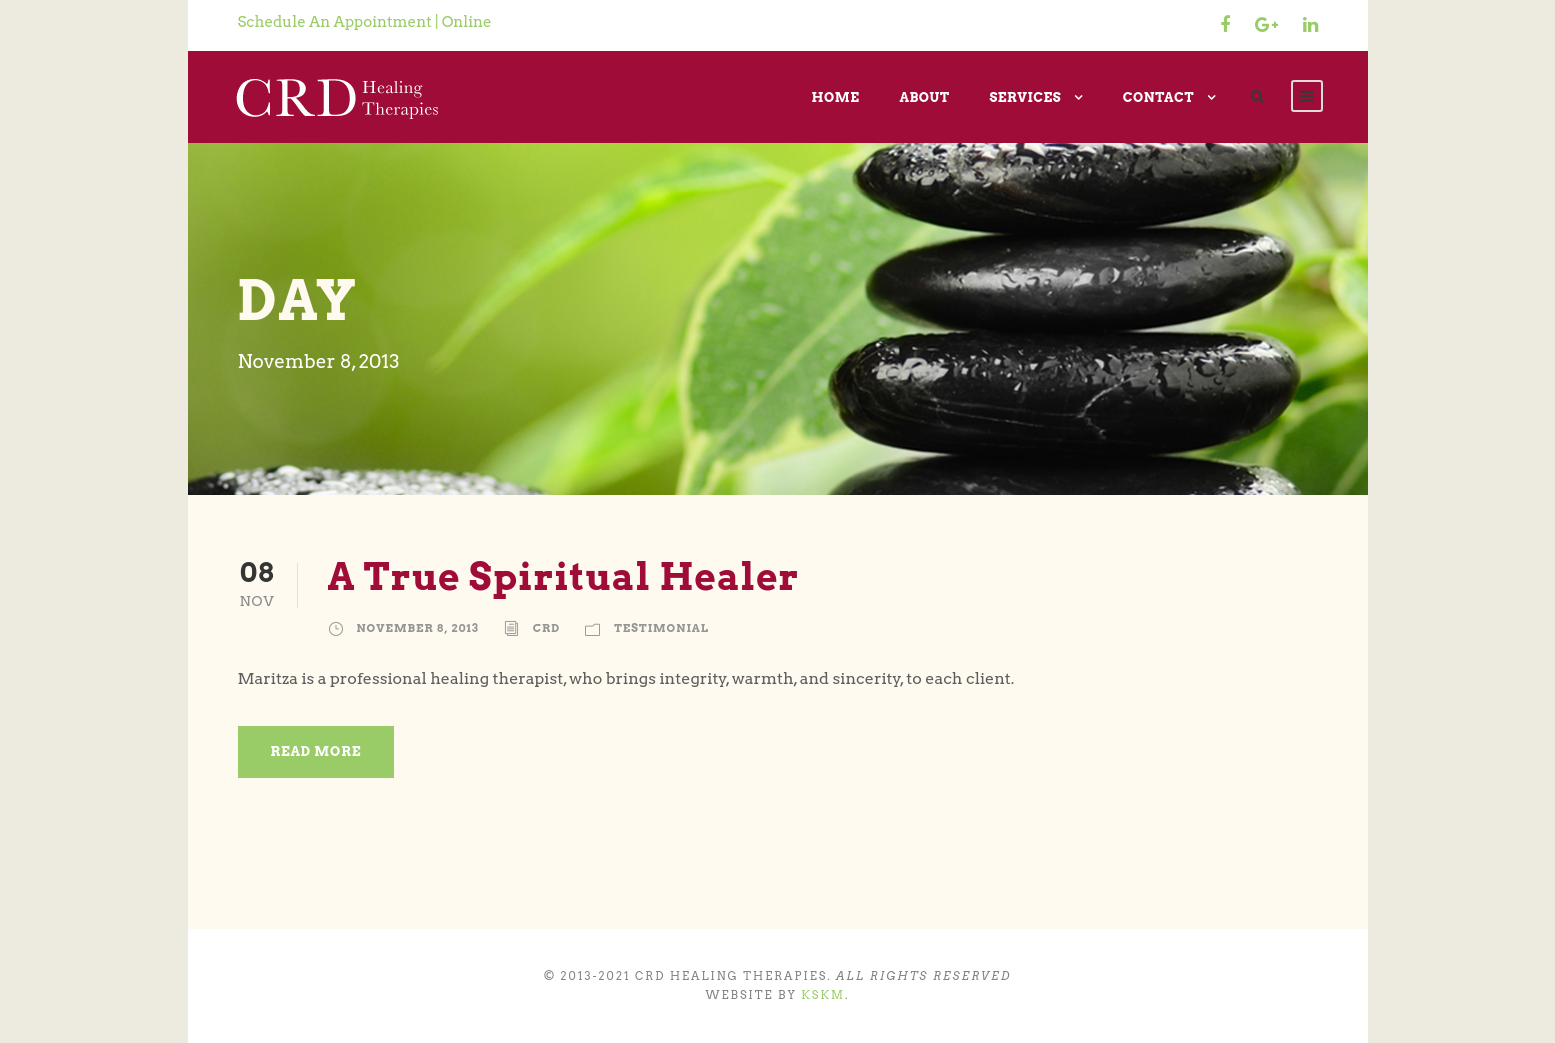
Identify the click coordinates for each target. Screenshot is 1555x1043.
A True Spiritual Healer (564, 576)
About (924, 97)
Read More (316, 751)
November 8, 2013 (418, 628)
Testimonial (661, 628)
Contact (1158, 97)
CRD (546, 628)
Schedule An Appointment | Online (365, 22)
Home (835, 97)
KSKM (823, 995)
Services (1025, 97)
